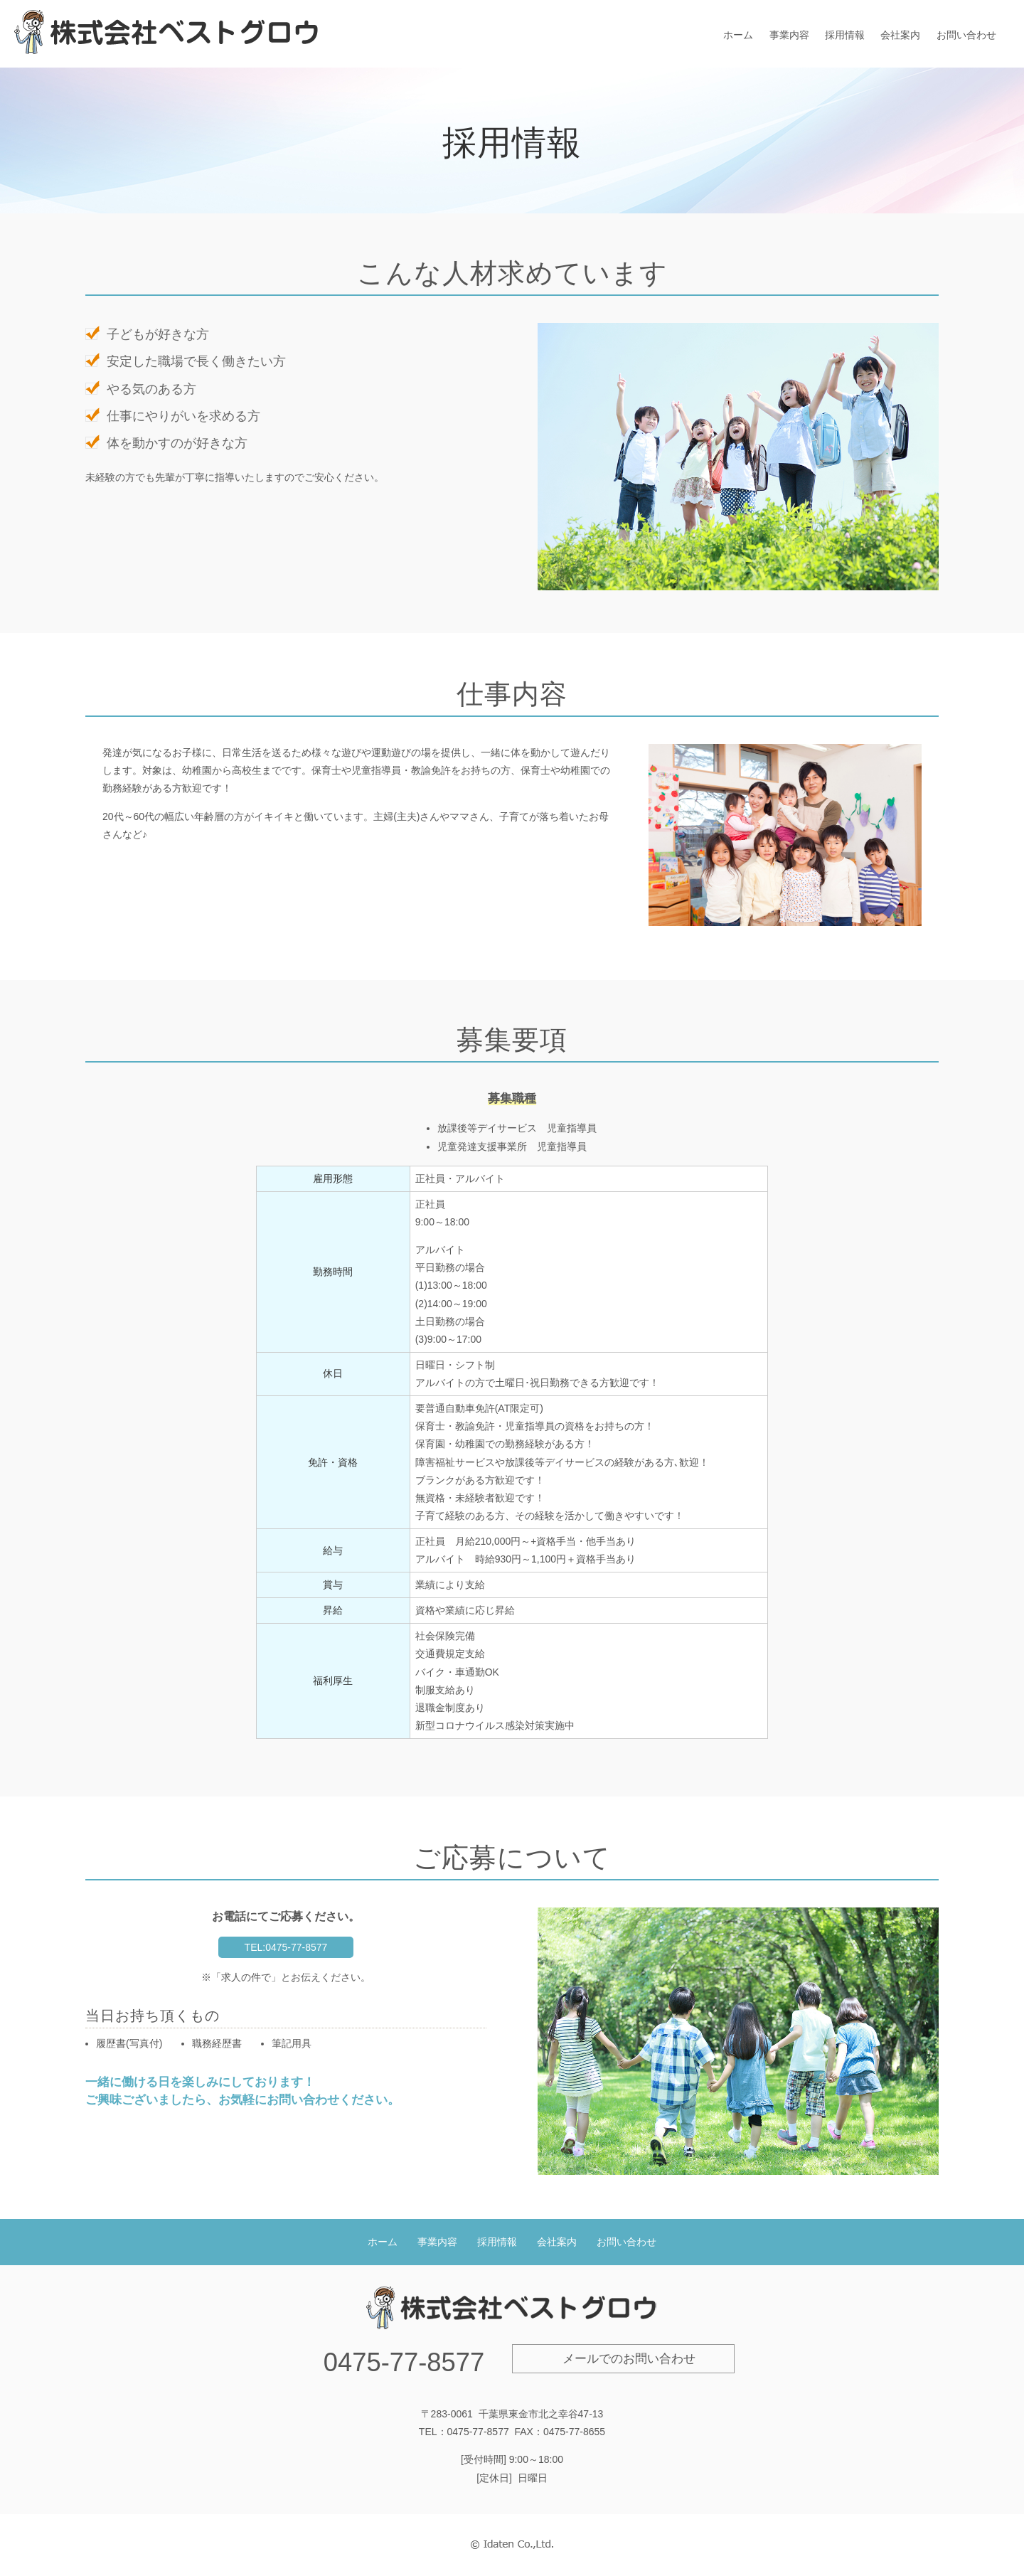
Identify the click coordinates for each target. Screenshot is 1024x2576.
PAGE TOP (1001, 2504)
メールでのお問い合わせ (628, 2358)
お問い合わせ (966, 35)
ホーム (738, 35)
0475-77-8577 (404, 2362)
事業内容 (789, 35)
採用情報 (845, 35)
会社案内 (900, 35)
